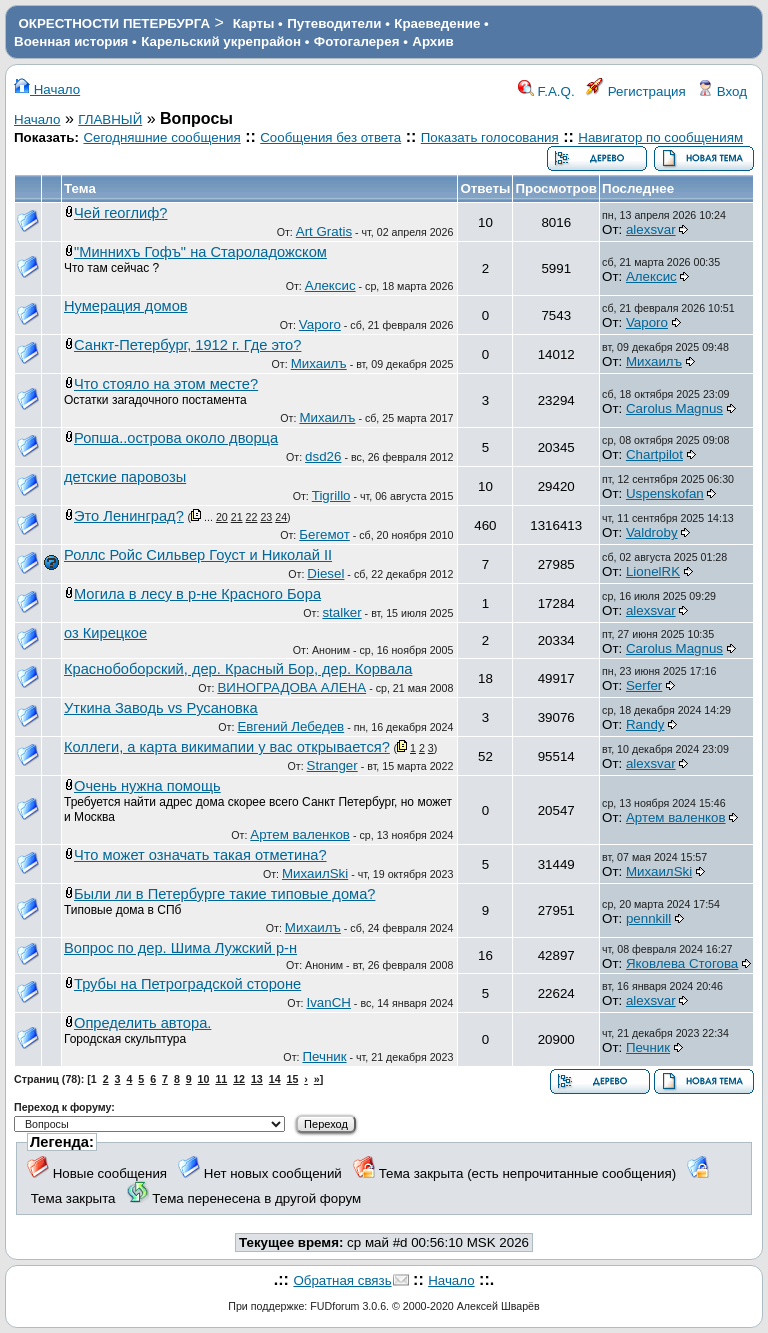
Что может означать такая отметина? (200, 855)
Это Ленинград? (129, 516)
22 (252, 517)
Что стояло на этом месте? (166, 384)
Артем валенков (300, 834)
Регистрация (636, 91)
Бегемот (324, 534)
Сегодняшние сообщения (161, 137)
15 (293, 1079)
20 (222, 517)
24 (281, 517)
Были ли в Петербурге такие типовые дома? (224, 894)
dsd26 (323, 456)
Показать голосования (490, 137)
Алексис (330, 285)
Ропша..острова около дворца (176, 438)
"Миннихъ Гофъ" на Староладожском (200, 252)
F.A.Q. (546, 91)
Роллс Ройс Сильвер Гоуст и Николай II (198, 555)
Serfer (644, 685)
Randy (645, 724)
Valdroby (652, 532)
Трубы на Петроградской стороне (187, 984)
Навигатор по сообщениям (660, 137)
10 (204, 1079)
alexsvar (651, 229)
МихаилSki (315, 873)
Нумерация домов (126, 306)
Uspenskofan (665, 493)
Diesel (325, 573)
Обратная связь (342, 1280)
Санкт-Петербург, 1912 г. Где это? (187, 345)
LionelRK (653, 571)
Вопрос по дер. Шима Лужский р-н (180, 948)
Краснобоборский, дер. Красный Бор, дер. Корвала (238, 669)
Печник (324, 1056)
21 (237, 517)
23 (266, 517)
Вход (722, 91)
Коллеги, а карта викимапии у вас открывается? (227, 747)
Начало (47, 89)
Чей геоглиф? (120, 213)
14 (275, 1079)
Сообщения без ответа (330, 137)
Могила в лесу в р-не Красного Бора (197, 594)
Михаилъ (319, 363)
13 (257, 1079)
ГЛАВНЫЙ (110, 119)
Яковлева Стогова (682, 963)
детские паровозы (125, 477)
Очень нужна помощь (147, 786)
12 (239, 1079)
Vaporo (320, 324)
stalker (341, 612)
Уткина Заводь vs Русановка (161, 708)
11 (221, 1079)
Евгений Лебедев (290, 726)
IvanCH (328, 1002)
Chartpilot (654, 454)
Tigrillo (331, 495)
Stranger (332, 765)
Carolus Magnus (674, 408)
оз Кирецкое (105, 633)
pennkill (648, 918)
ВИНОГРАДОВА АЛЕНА (291, 687)
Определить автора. (142, 1023)
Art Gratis (324, 231)
